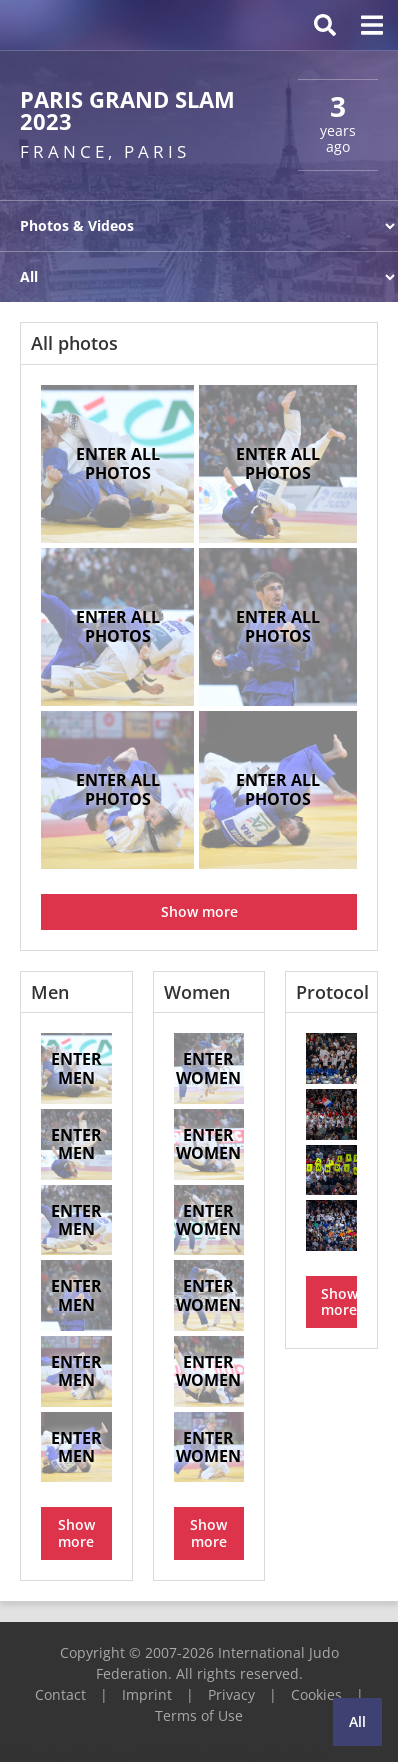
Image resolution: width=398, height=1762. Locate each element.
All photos (74, 343)
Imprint (147, 1694)
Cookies (316, 1694)
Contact (60, 1694)
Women (197, 992)
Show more (199, 911)
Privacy (231, 1694)
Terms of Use (199, 1715)
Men (50, 992)
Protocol (332, 992)
